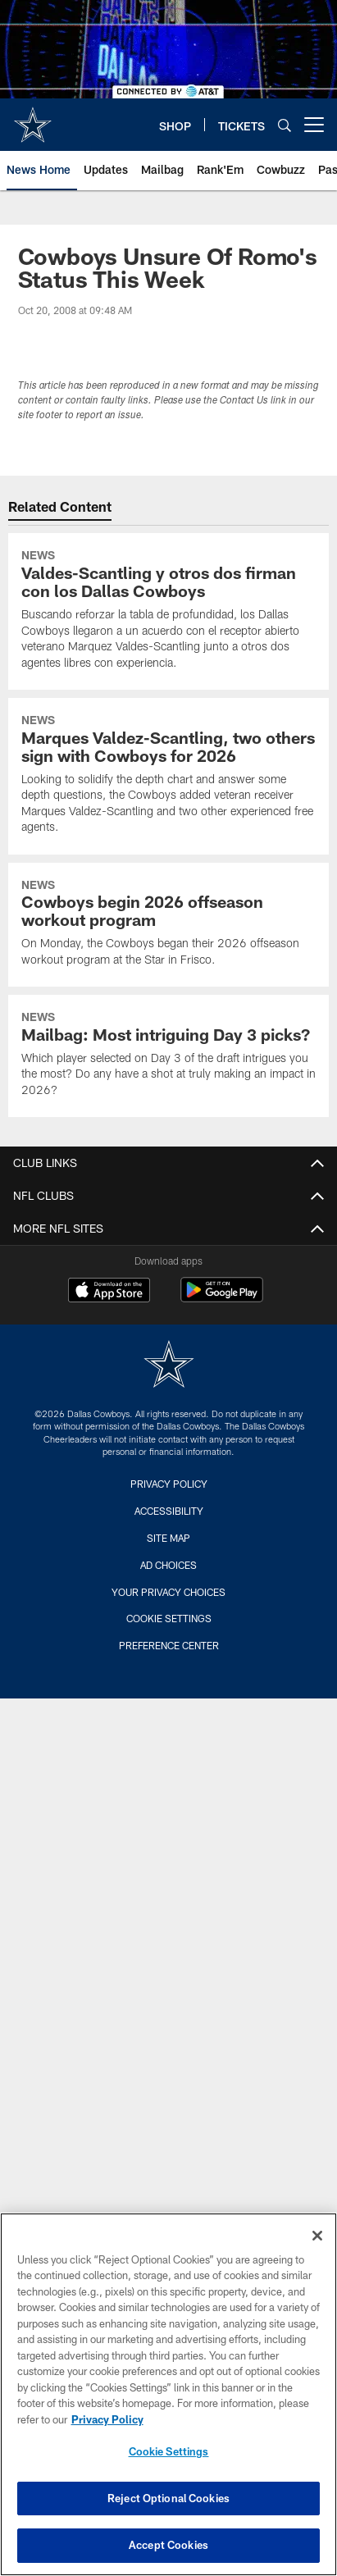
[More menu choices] (314, 124)
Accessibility (168, 1510)
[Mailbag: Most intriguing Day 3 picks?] (169, 1056)
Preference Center (169, 1645)
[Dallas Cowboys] (169, 1366)
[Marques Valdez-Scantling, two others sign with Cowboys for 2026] (169, 776)
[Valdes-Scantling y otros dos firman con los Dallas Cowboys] (169, 611)
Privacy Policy (168, 1483)
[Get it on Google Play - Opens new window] (221, 1298)
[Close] (317, 2236)
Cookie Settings (169, 1618)
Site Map (168, 1537)
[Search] (284, 125)
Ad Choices (168, 1565)
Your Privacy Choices (168, 1592)
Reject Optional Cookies (168, 2498)
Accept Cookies (168, 2544)
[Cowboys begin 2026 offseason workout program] (169, 925)
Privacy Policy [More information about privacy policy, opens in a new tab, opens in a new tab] (107, 2419)
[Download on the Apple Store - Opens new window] (109, 1292)
